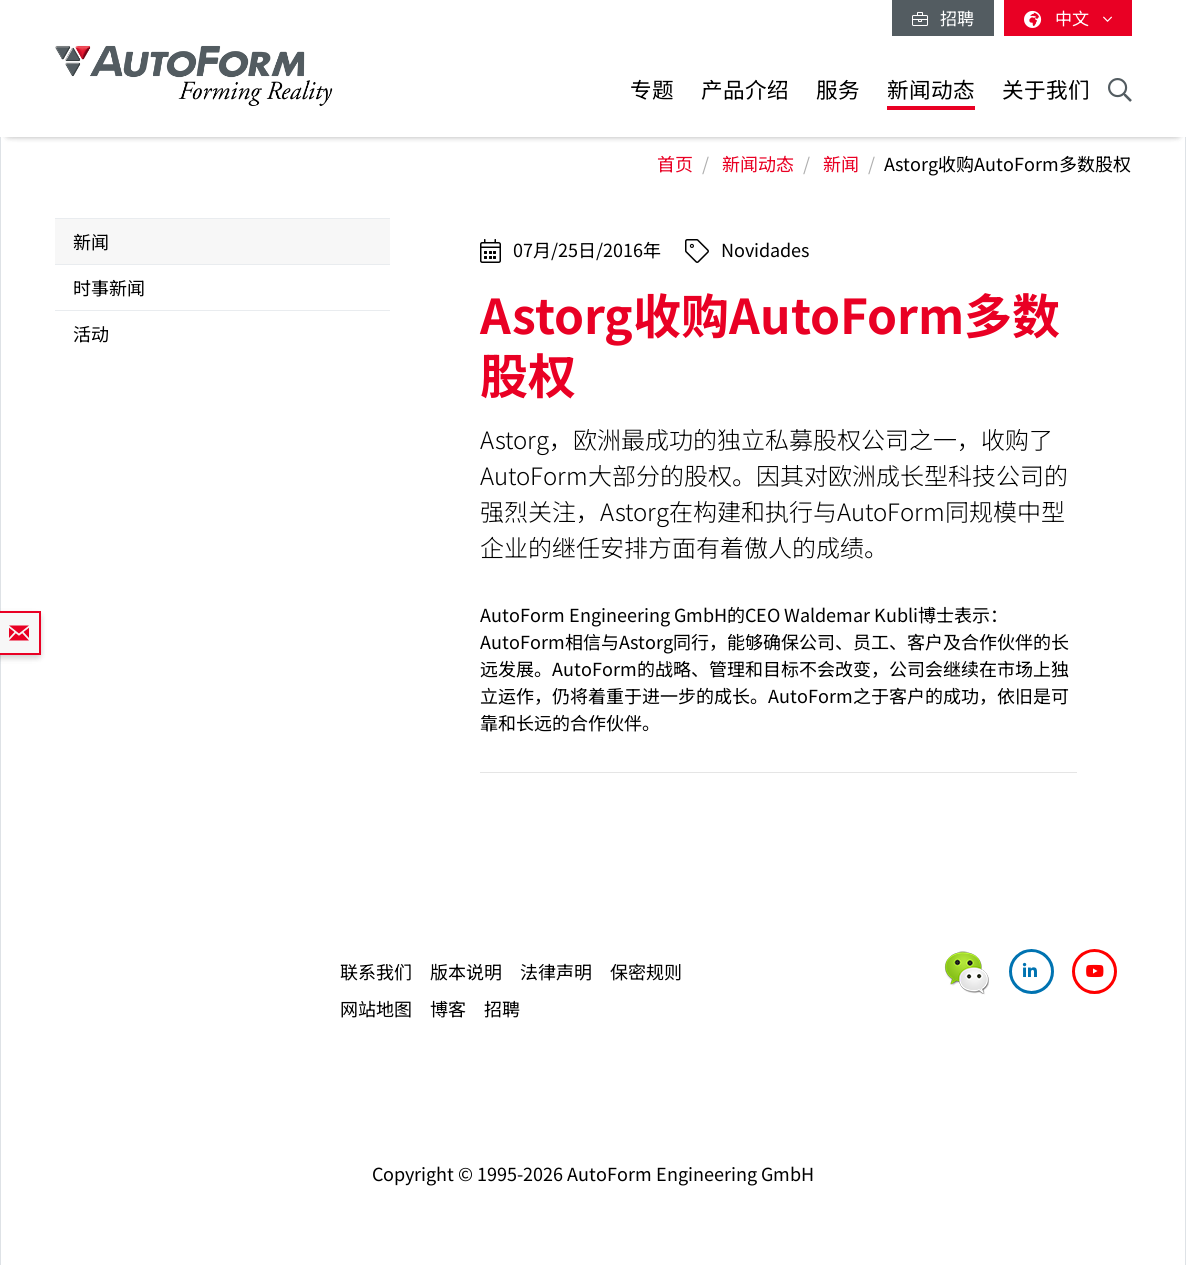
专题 (652, 88)
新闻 (841, 163)
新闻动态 (931, 88)
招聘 (943, 17)
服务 (838, 88)
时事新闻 (109, 287)
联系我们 (376, 971)
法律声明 (556, 971)
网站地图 (376, 1008)
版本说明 (466, 971)
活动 (91, 333)
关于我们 (1046, 88)
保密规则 (646, 971)
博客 (448, 1008)
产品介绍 (745, 88)
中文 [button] (1068, 17)
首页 (675, 163)
